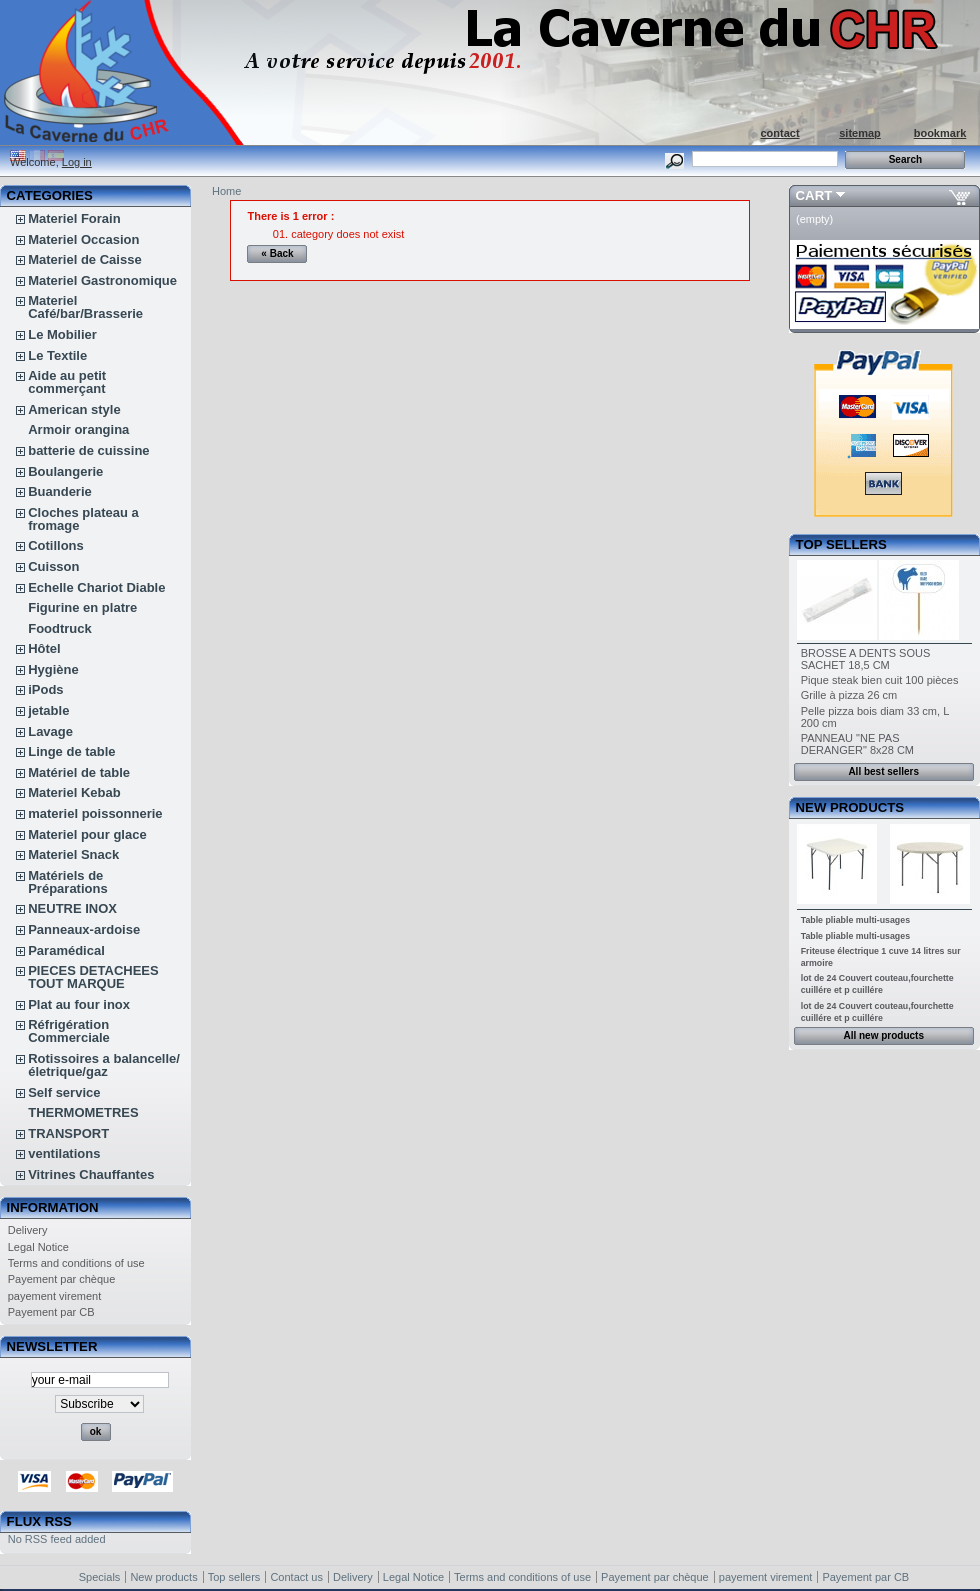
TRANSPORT (68, 1133)
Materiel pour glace (87, 834)
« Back (277, 253)
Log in (77, 162)
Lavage (50, 731)
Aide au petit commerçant (67, 382)
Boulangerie (65, 471)
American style (74, 409)
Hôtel (44, 648)
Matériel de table (79, 772)
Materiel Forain (74, 218)
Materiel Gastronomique (102, 280)
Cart (814, 195)
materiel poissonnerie (95, 813)
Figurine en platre (82, 607)
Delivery (28, 1230)
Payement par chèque (62, 1279)
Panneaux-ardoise (84, 929)
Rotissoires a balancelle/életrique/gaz (104, 1065)
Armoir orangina (78, 429)
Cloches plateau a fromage (83, 519)
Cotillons (56, 545)
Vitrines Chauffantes (91, 1174)
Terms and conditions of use (76, 1263)
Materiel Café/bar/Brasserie (85, 307)
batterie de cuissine (88, 450)
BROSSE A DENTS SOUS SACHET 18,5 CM (866, 659)
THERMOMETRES (83, 1112)
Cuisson (53, 566)
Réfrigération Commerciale (69, 1031)
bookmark (940, 133)
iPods (45, 689)
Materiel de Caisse (84, 259)
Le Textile (57, 355)
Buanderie (60, 491)
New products (850, 807)
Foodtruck (60, 628)
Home (226, 191)
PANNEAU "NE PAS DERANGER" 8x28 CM (857, 744)
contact (779, 133)
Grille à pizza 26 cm (849, 695)
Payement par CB (51, 1312)
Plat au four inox (79, 1004)
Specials (100, 1577)
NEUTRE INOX (72, 908)
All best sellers (883, 771)
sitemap (860, 133)
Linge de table (71, 751)
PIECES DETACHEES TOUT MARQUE (93, 977)
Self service (64, 1092)
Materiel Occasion (83, 239)
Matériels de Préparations (67, 882)
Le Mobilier (62, 334)
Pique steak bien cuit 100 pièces (880, 680)
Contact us (296, 1577)
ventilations (64, 1153)
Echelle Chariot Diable (96, 587)
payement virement (55, 1296)
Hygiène (53, 669)
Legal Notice (38, 1247)
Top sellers (841, 544)
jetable (48, 710)
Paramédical (66, 950)
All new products (883, 1035)
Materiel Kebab (74, 792)
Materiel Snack (73, 854)
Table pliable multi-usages (855, 920)
